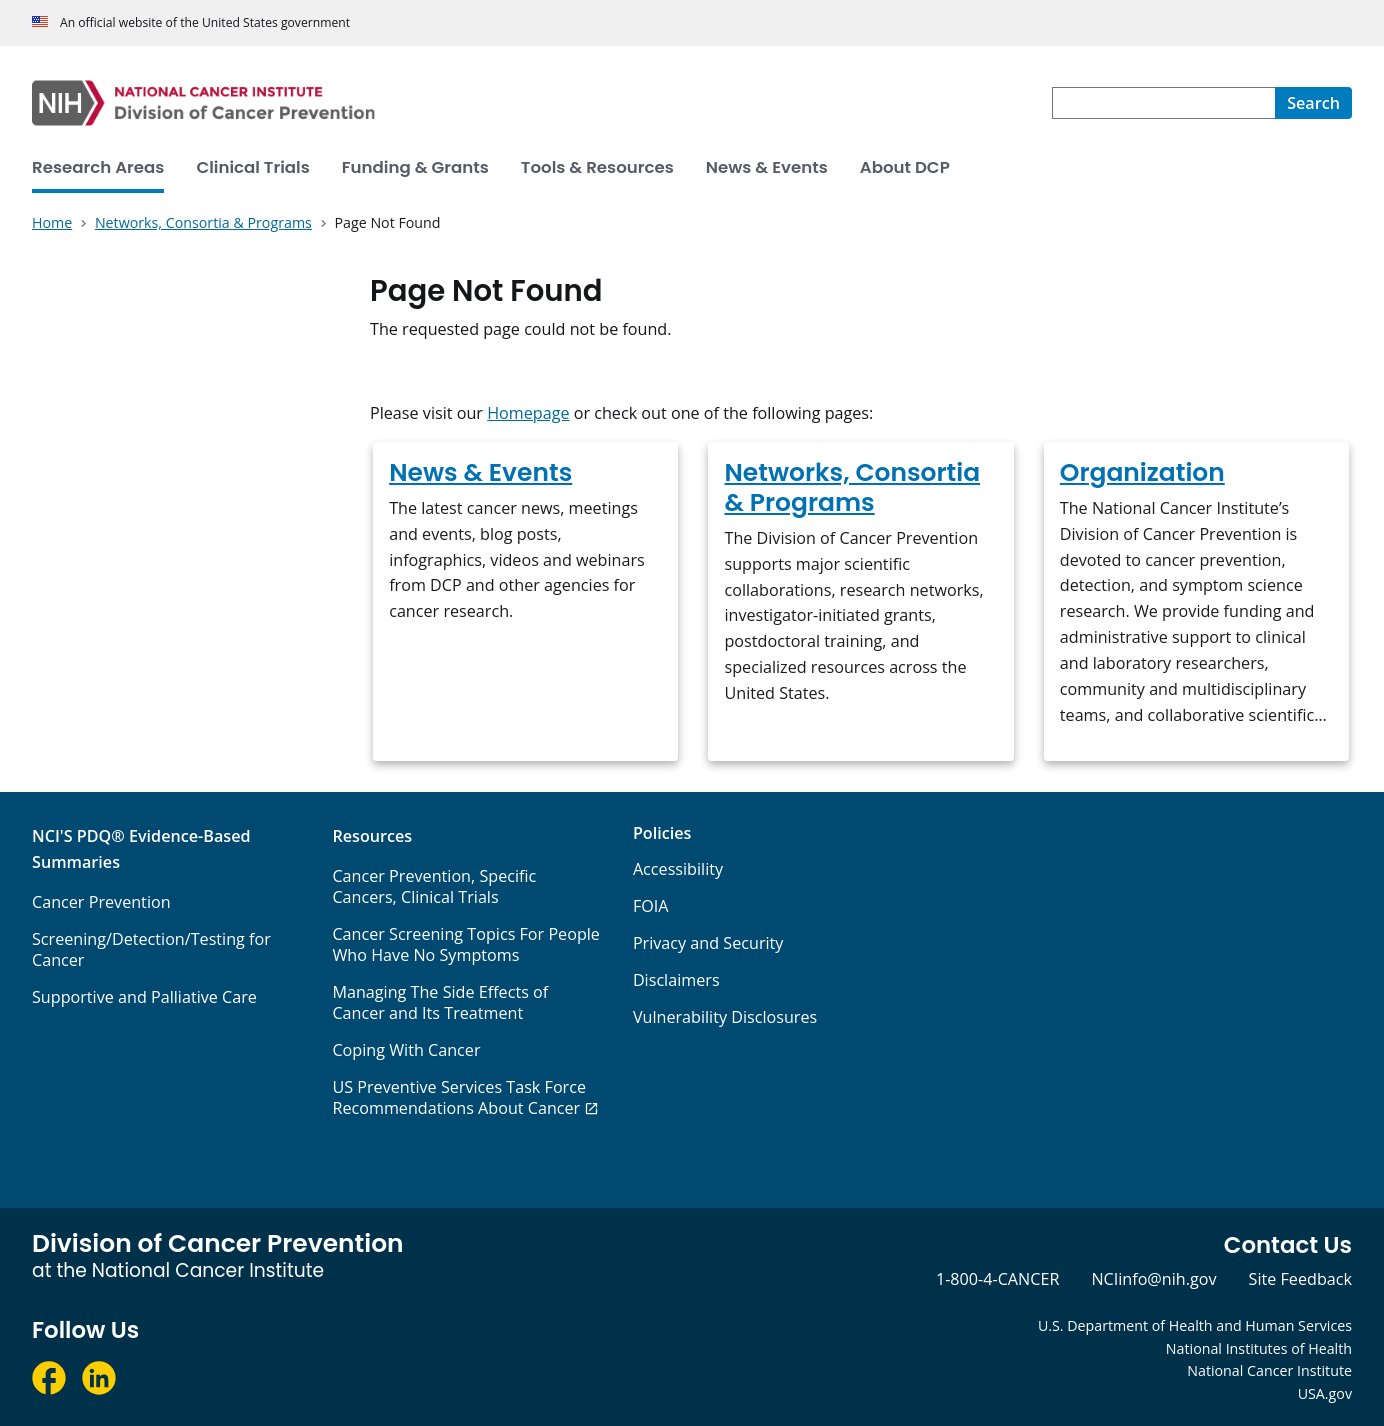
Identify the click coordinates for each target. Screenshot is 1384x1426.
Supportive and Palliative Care (144, 997)
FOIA (651, 906)
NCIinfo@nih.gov (1153, 1279)
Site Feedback (1300, 1279)
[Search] (1313, 103)
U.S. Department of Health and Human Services (1195, 1325)
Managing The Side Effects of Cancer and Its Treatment (440, 1002)
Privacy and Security (708, 943)
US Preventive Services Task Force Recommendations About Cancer (459, 1097)
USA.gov (1325, 1393)
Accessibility (678, 869)
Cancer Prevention (101, 902)
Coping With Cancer (406, 1050)
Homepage (528, 413)
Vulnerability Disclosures (725, 1017)
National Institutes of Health (1259, 1348)
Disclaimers (676, 980)
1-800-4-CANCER (997, 1279)
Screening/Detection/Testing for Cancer (151, 949)
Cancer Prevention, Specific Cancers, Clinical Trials (434, 886)
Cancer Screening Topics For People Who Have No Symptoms (466, 944)
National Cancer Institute (1269, 1370)
